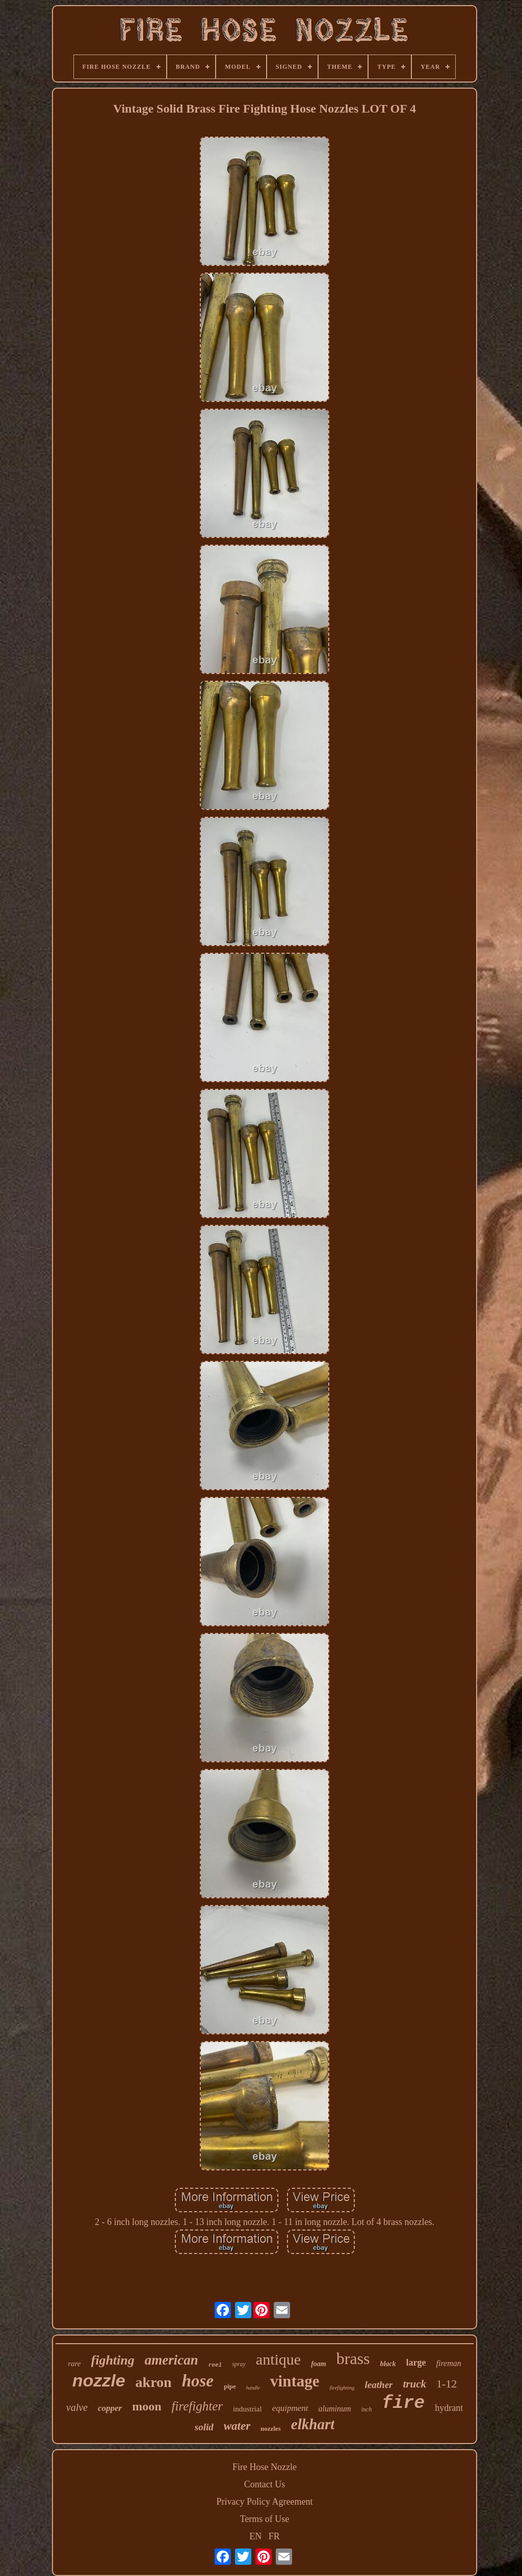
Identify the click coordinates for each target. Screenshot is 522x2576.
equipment (290, 2408)
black (388, 2364)
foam (318, 2364)
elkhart (312, 2424)
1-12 (446, 2383)
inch (366, 2409)
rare (74, 2363)
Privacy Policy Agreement (265, 2502)
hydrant (449, 2408)
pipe (230, 2386)
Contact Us (264, 2484)
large (416, 2362)
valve (77, 2407)
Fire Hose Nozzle (264, 2467)
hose (198, 2381)
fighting (113, 2360)
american (171, 2360)
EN (255, 2536)
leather (379, 2384)
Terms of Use (265, 2519)
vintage (294, 2381)
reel (215, 2365)
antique (278, 2359)
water (237, 2426)
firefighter (197, 2406)
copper (110, 2408)
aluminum (335, 2408)
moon (146, 2406)
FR (274, 2536)
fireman (448, 2363)
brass (353, 2358)
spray (239, 2364)
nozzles (270, 2428)
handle (253, 2388)
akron (154, 2382)
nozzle (98, 2380)
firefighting (342, 2387)
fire (403, 2403)
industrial (247, 2409)
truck (414, 2384)
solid (204, 2427)
